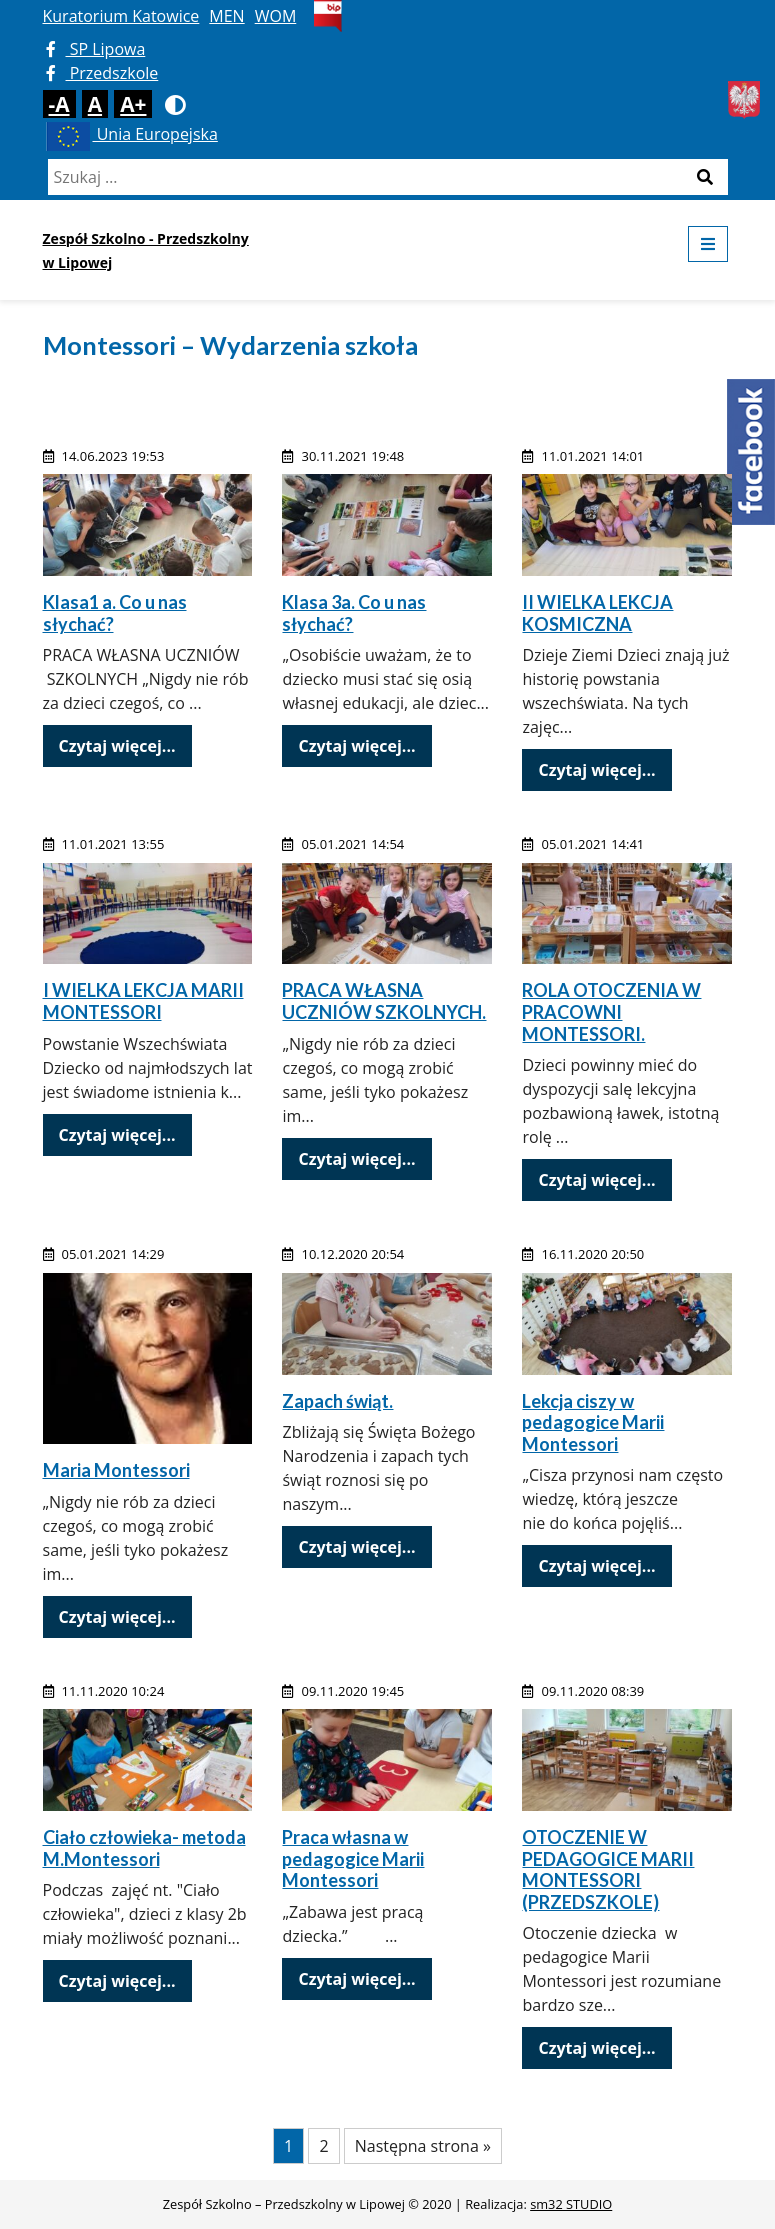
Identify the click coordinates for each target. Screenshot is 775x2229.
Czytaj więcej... (117, 746)
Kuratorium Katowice (121, 16)
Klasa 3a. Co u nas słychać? (354, 613)
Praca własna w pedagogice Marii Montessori (353, 1858)
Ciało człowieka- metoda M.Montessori (144, 1848)
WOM (276, 16)
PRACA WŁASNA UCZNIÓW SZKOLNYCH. (384, 1001)
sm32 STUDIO (571, 2204)
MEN (226, 16)
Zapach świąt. (337, 1401)
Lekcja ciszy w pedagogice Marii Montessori (593, 1422)
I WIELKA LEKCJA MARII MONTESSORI (143, 1001)
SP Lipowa (96, 49)
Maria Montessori (116, 1470)
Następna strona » (423, 2146)
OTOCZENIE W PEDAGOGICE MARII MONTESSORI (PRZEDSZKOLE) (608, 1869)
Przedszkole (102, 73)
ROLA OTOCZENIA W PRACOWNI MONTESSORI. (611, 1011)
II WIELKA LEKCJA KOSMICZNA (597, 613)
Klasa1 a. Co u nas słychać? (115, 613)
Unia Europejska (130, 134)
